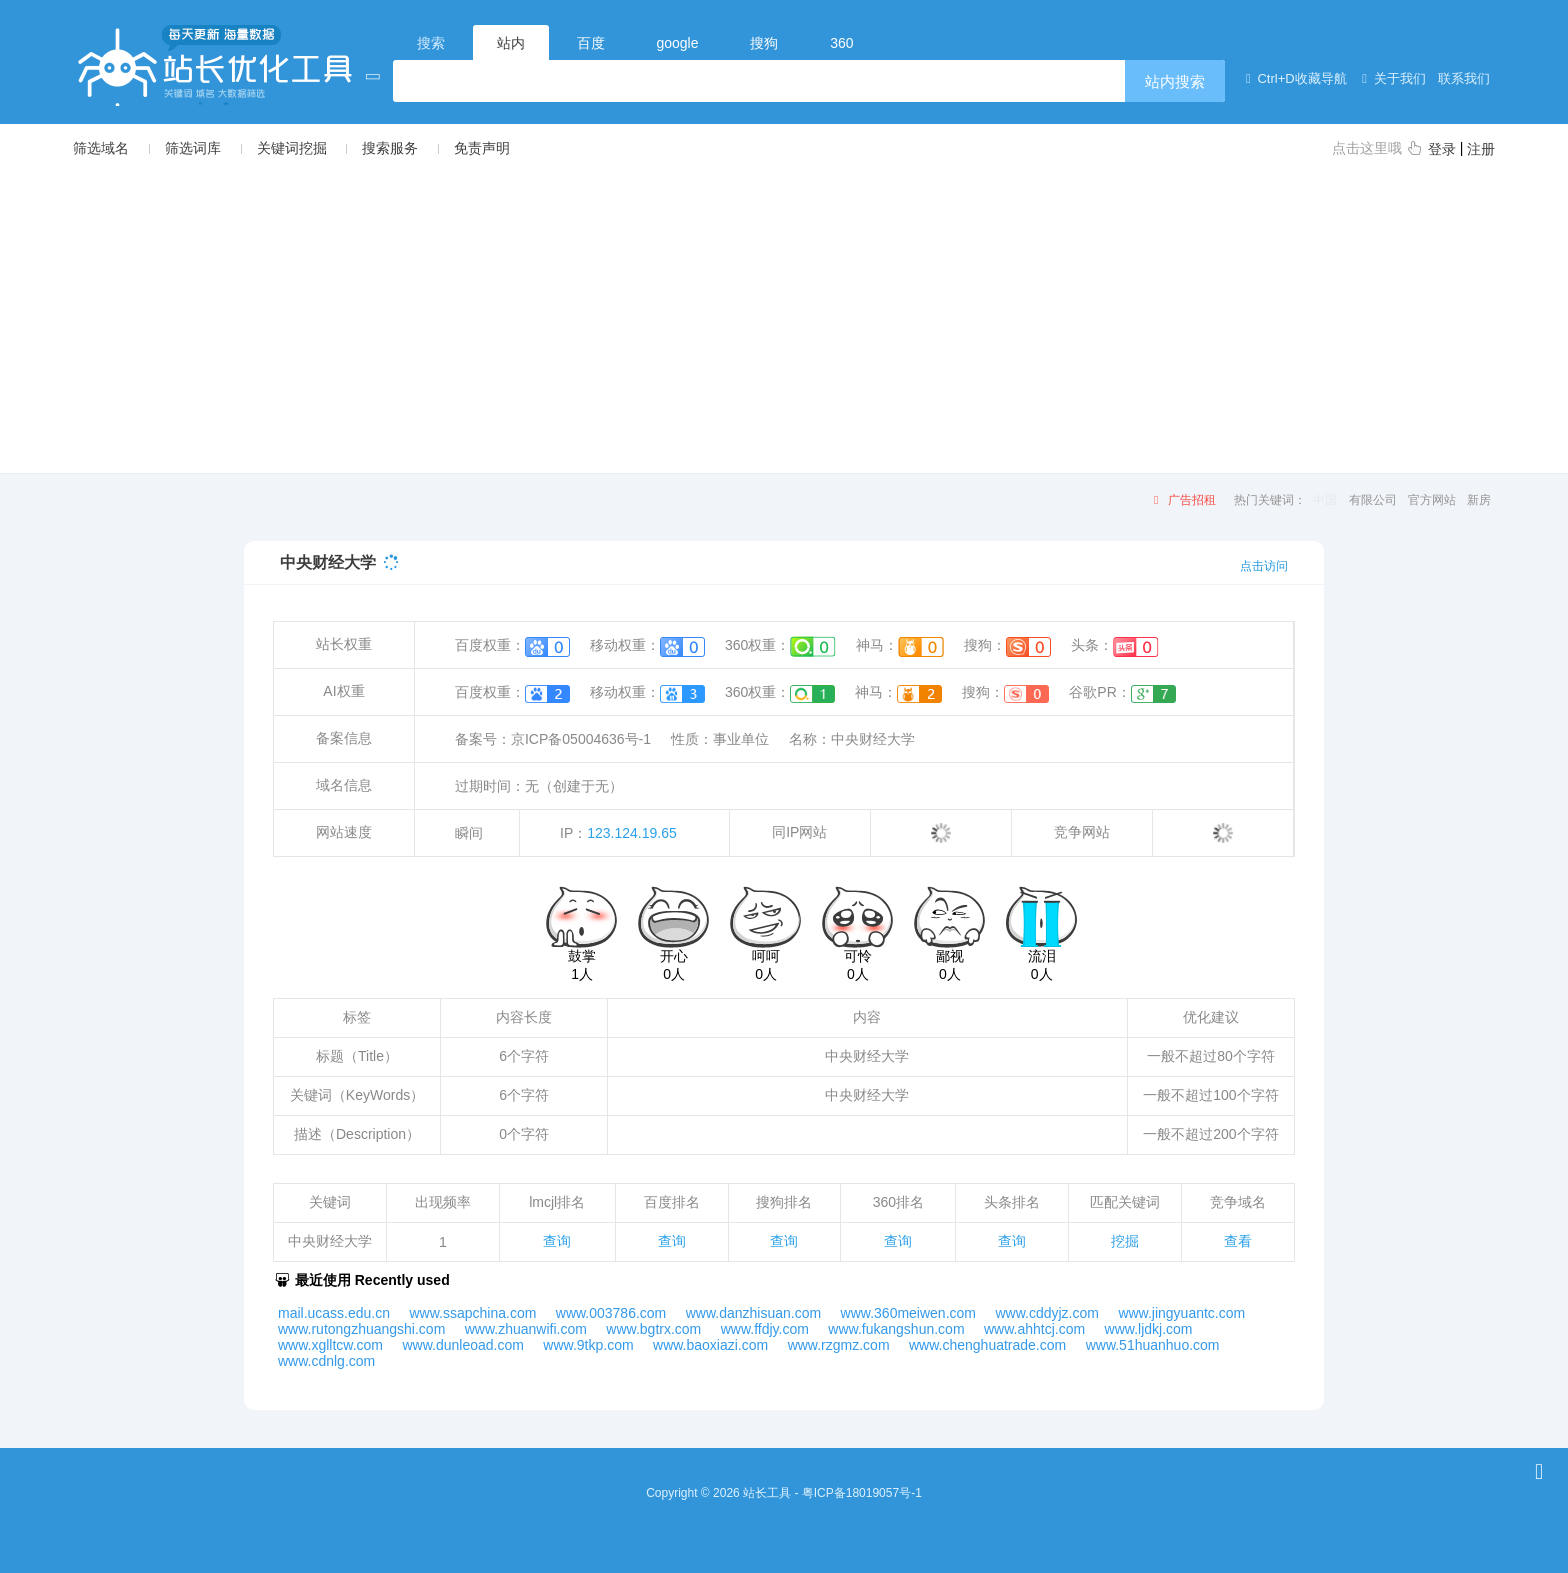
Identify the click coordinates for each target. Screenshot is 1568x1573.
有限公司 (1373, 500)
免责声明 (482, 148)
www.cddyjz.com (1046, 1313)
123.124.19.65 (632, 833)
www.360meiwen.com (908, 1313)
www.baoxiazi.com (710, 1345)
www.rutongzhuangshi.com (361, 1329)
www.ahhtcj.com (1034, 1329)
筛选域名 (101, 148)
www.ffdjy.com (765, 1329)
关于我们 (1391, 78)
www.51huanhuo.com (1153, 1345)
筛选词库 (193, 148)
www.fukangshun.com (896, 1329)
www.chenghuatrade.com (987, 1345)
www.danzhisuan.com (753, 1313)
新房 (1479, 500)
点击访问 (1264, 566)
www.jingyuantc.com (1181, 1313)
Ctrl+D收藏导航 (1292, 78)
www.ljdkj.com (1149, 1329)
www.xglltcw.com (330, 1345)
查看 (1238, 1241)
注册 (1481, 149)
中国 (1325, 500)
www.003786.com (611, 1313)
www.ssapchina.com (473, 1313)
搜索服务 (390, 148)
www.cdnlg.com (326, 1361)
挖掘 (1125, 1241)
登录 (1442, 149)
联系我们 (1463, 78)
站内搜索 (1175, 81)
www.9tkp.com (588, 1345)
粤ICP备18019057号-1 (862, 1493)
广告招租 (1182, 500)
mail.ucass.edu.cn (334, 1313)
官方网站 (1432, 500)
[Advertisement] (784, 314)
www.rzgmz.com (839, 1345)
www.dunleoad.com (462, 1345)
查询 (557, 1241)
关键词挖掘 (292, 148)
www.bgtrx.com (653, 1329)
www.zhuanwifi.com (526, 1329)
